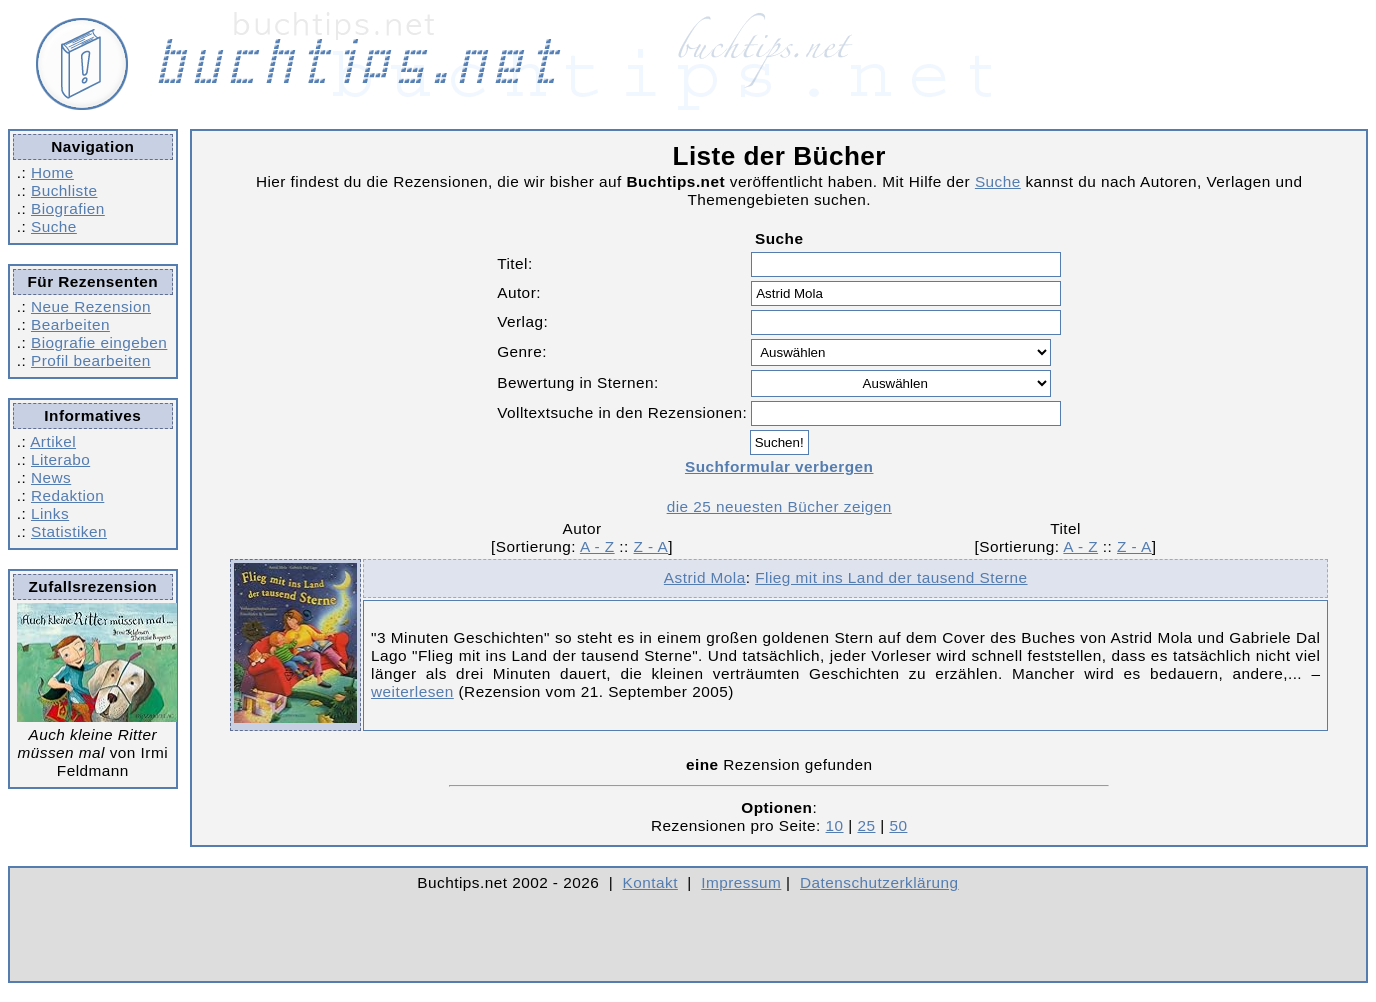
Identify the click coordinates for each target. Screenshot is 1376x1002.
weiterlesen (412, 691)
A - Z (597, 546)
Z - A (651, 546)
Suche (54, 226)
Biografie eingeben (99, 342)
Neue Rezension (91, 306)
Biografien (68, 208)
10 (835, 825)
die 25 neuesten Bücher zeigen (779, 506)
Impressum (741, 882)
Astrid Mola (705, 577)
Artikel (53, 441)
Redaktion (67, 495)
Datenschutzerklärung (879, 882)
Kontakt (650, 882)
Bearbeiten (70, 324)
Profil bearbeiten (91, 360)
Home (52, 172)
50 (898, 825)
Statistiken (69, 531)
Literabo (60, 459)
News (51, 477)
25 (866, 825)
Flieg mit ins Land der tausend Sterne (891, 577)
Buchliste (64, 190)
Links (50, 513)
